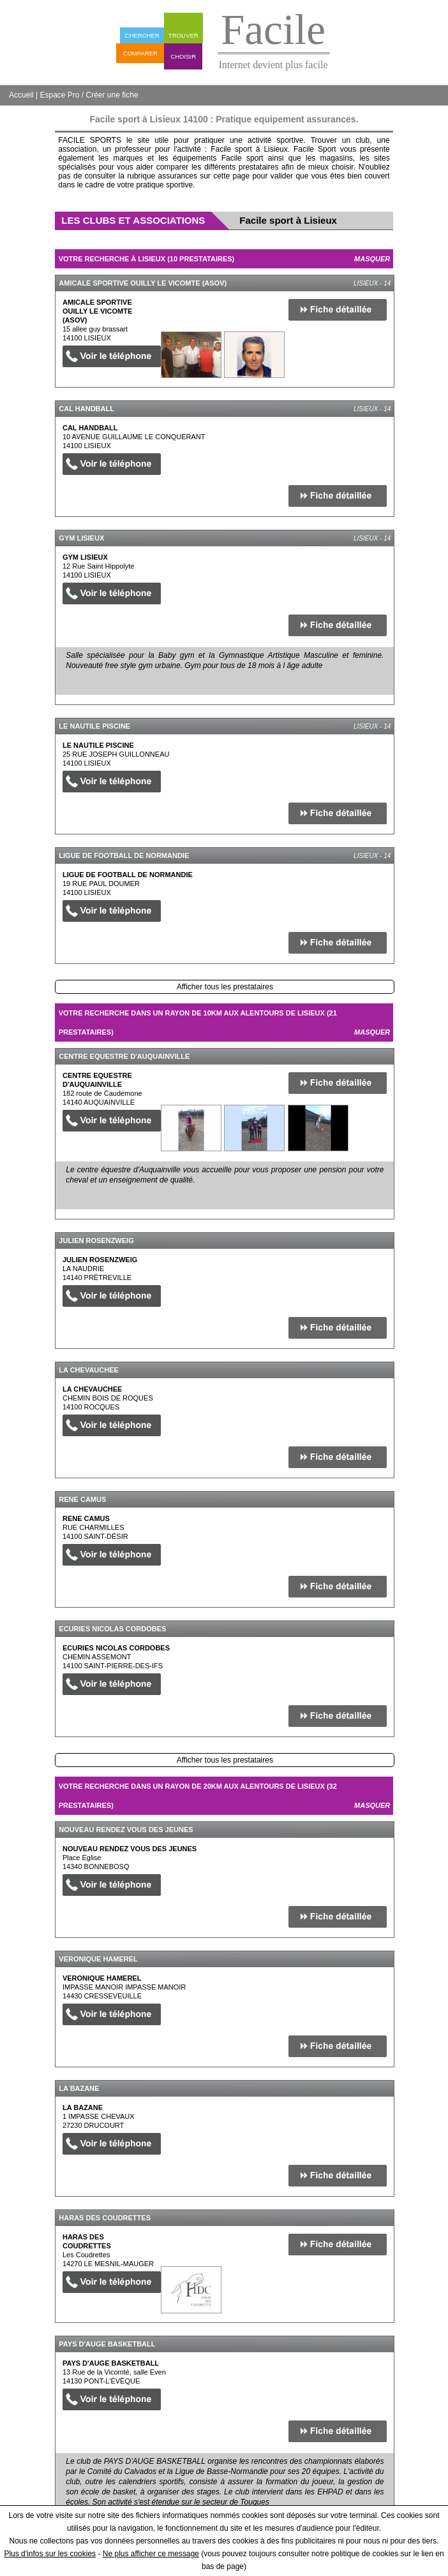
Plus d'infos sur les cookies (50, 2553)
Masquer (372, 259)
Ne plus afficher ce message (151, 2553)
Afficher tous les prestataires (225, 986)
